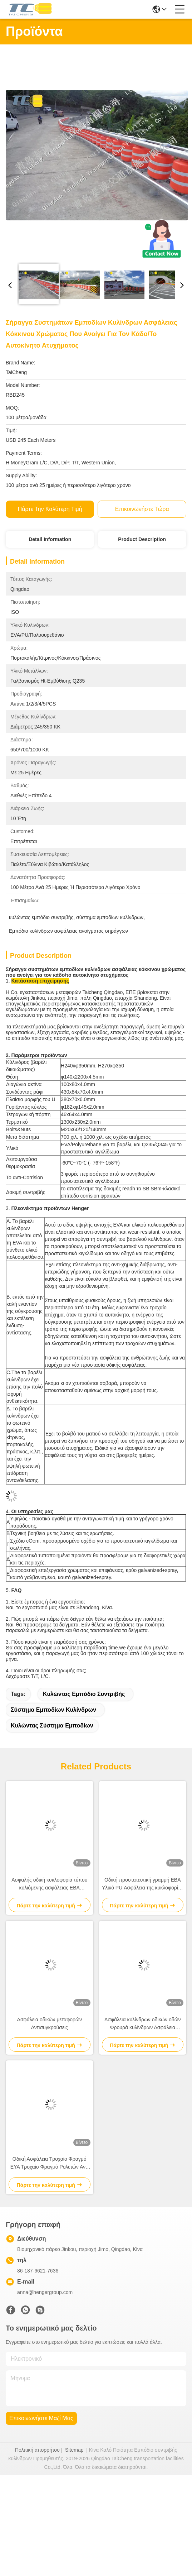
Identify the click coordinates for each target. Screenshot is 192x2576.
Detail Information (50, 539)
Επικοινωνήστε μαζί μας (41, 2418)
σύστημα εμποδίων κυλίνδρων (53, 1710)
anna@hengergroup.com (45, 2292)
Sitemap (74, 2450)
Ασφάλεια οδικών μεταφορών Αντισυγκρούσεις (49, 2023)
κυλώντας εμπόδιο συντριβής (84, 1694)
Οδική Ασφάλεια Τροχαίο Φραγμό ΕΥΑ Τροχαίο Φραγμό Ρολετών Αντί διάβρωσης (49, 2163)
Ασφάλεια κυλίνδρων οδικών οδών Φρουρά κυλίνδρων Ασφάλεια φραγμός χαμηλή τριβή (142, 2024)
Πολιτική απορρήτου (37, 2450)
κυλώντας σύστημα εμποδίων (52, 1725)
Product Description (142, 539)
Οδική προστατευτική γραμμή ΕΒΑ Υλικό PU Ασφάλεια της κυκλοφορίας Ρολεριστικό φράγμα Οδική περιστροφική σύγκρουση (142, 1884)
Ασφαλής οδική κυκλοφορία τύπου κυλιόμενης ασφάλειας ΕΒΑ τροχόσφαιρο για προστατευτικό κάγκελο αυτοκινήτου (49, 1884)
